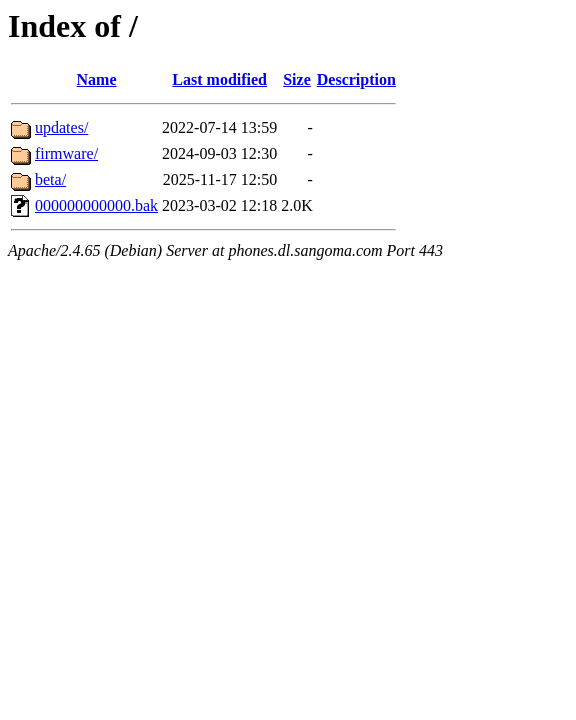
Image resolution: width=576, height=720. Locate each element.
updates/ (61, 127)
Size (297, 79)
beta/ (50, 179)
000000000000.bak (96, 205)
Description (356, 79)
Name (97, 79)
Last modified (219, 79)
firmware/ (66, 153)
